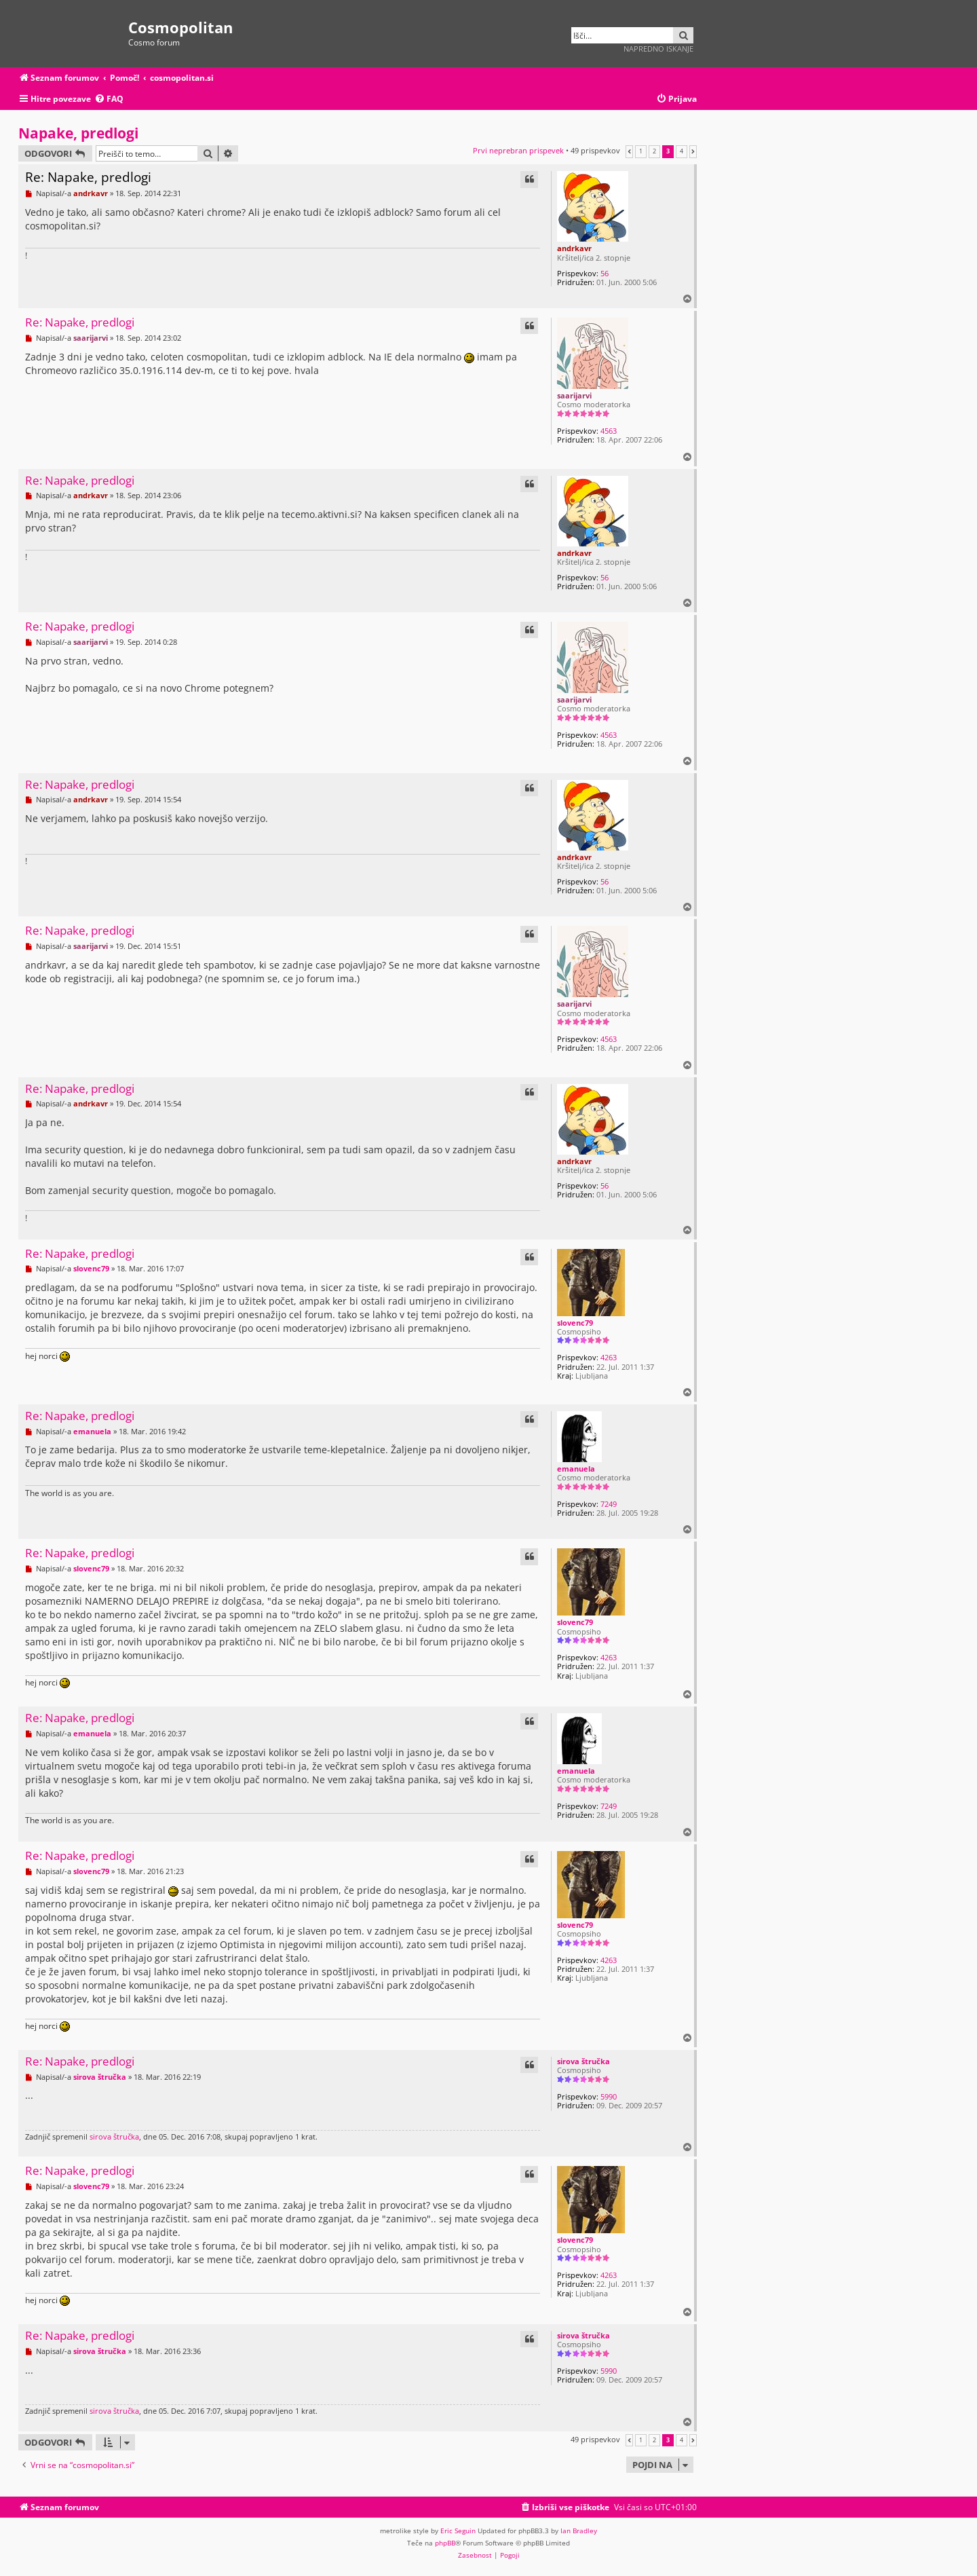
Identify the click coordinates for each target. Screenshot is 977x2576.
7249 (608, 1503)
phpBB (445, 2542)
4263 (608, 1357)
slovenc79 (575, 1322)
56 (604, 273)
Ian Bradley (578, 2530)
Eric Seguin (458, 2530)
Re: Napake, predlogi (88, 177)
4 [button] (681, 151)
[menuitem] (108, 99)
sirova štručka (583, 2061)
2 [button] (654, 151)
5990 (608, 2096)
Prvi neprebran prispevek (518, 150)
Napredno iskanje (658, 48)
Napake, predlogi (78, 133)
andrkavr (574, 248)
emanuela (576, 1468)
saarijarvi (574, 395)
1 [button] (641, 151)
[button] (629, 151)
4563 (608, 430)
